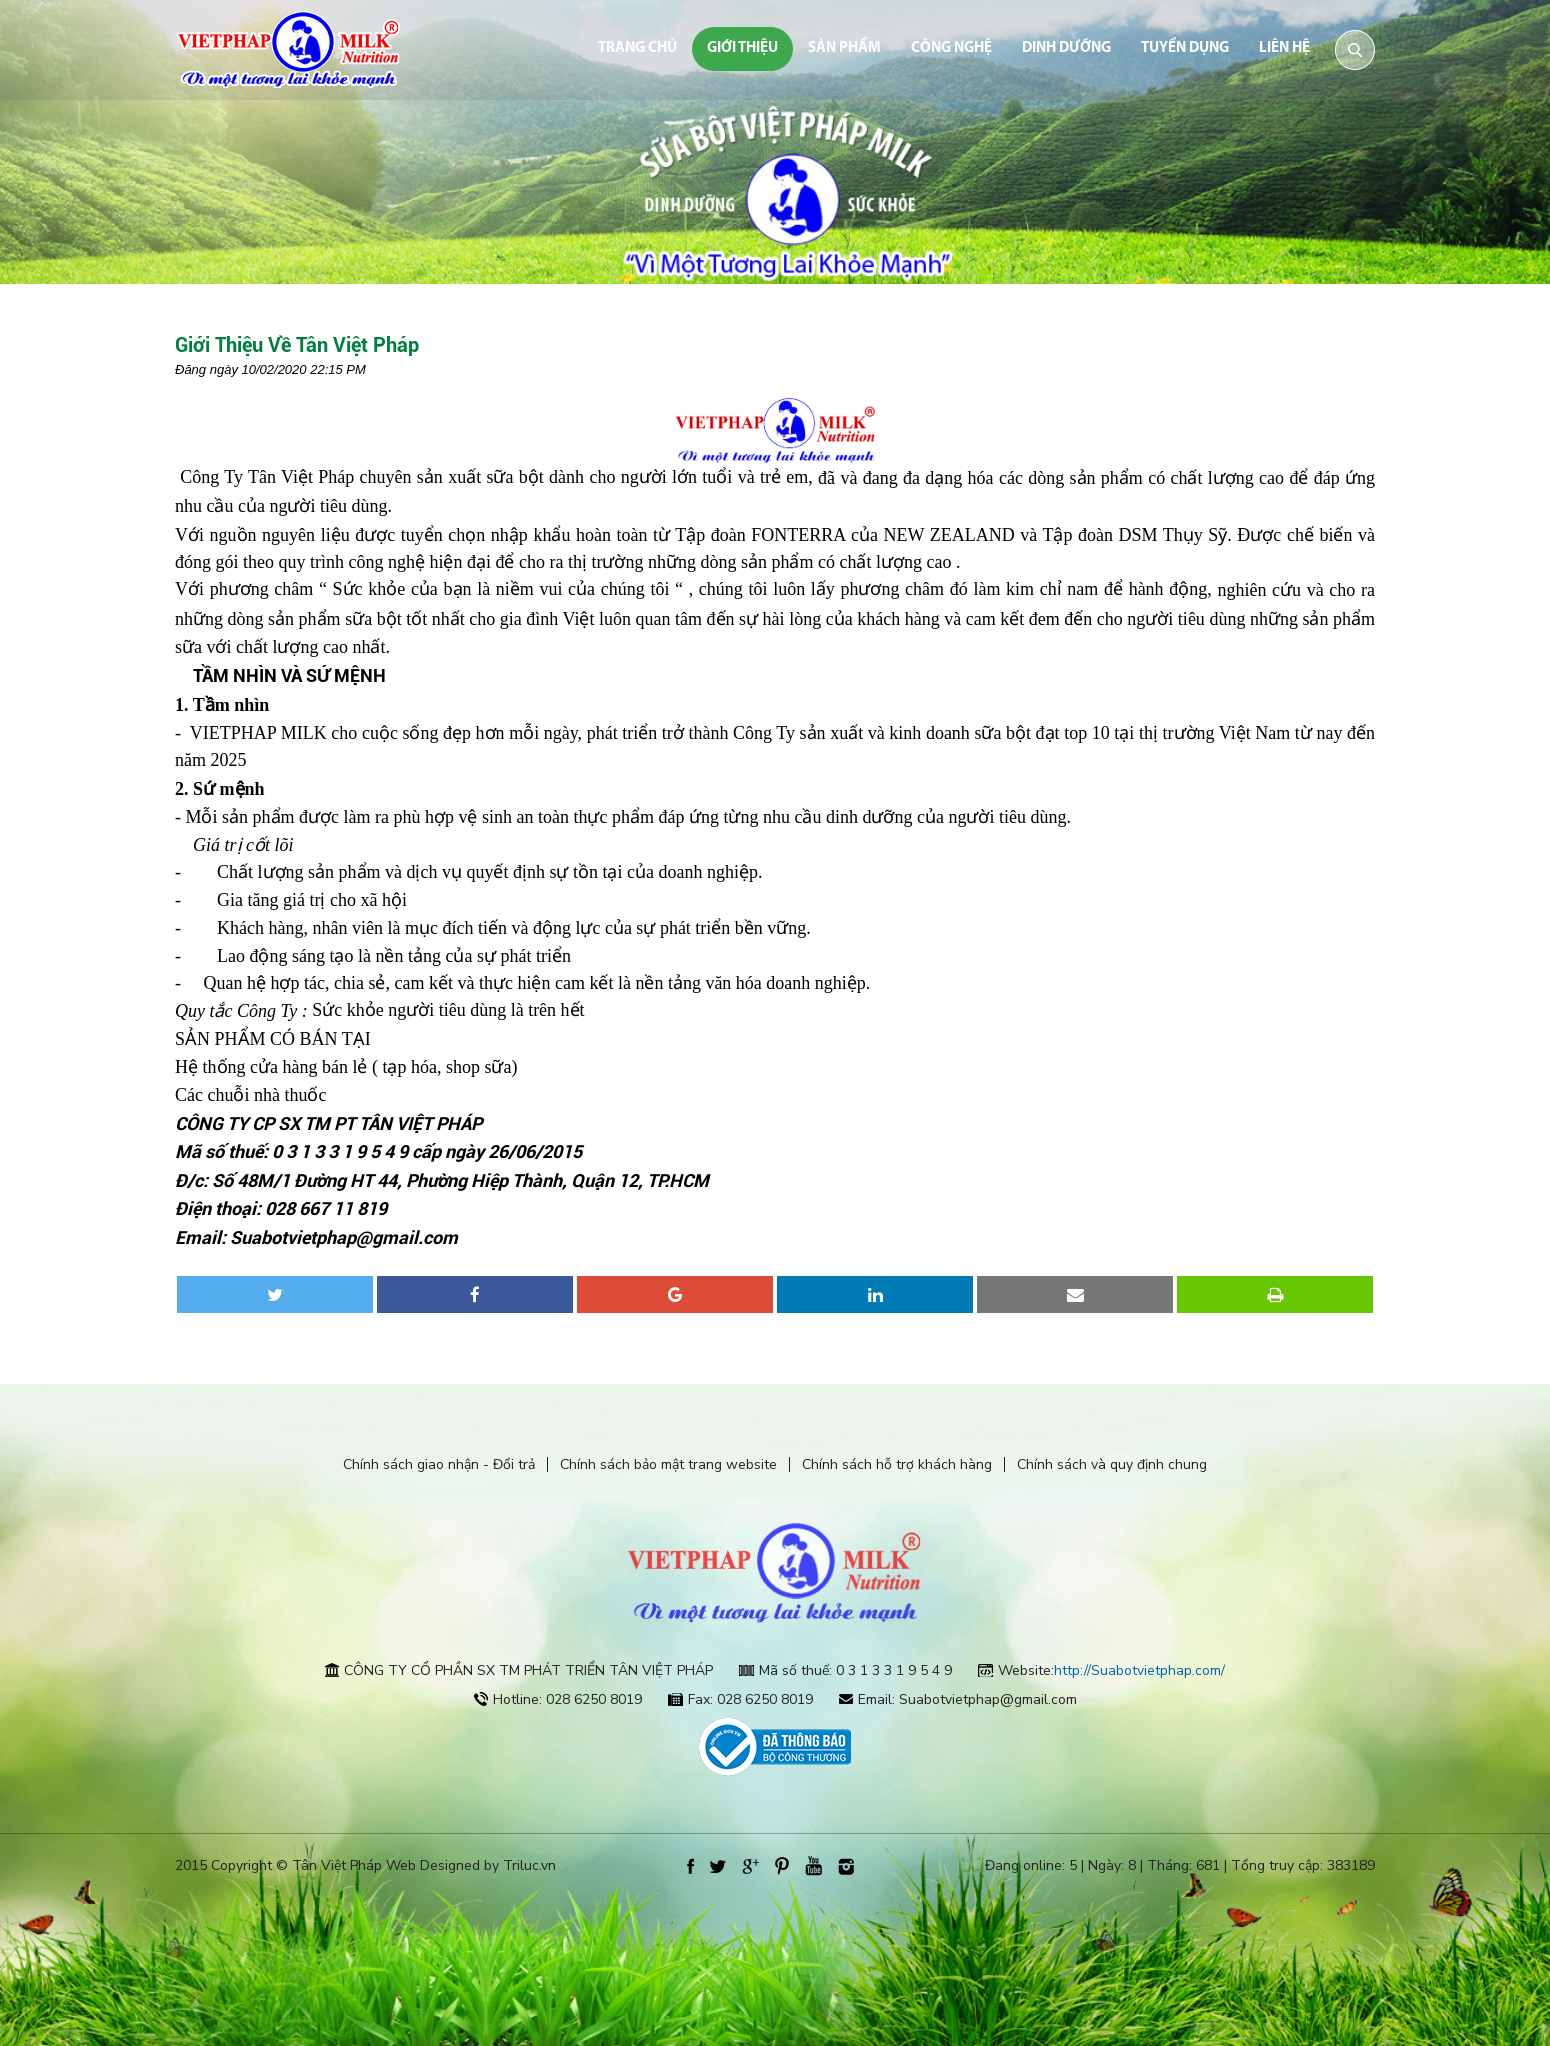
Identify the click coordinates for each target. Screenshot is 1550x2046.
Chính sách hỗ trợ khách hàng (897, 1464)
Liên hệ (1284, 48)
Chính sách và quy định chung (1112, 1464)
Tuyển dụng (1185, 48)
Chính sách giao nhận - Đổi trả (439, 1464)
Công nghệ (951, 48)
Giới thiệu (742, 48)
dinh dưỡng (1066, 48)
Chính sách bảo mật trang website (668, 1464)
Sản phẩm (844, 48)
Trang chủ (637, 48)
